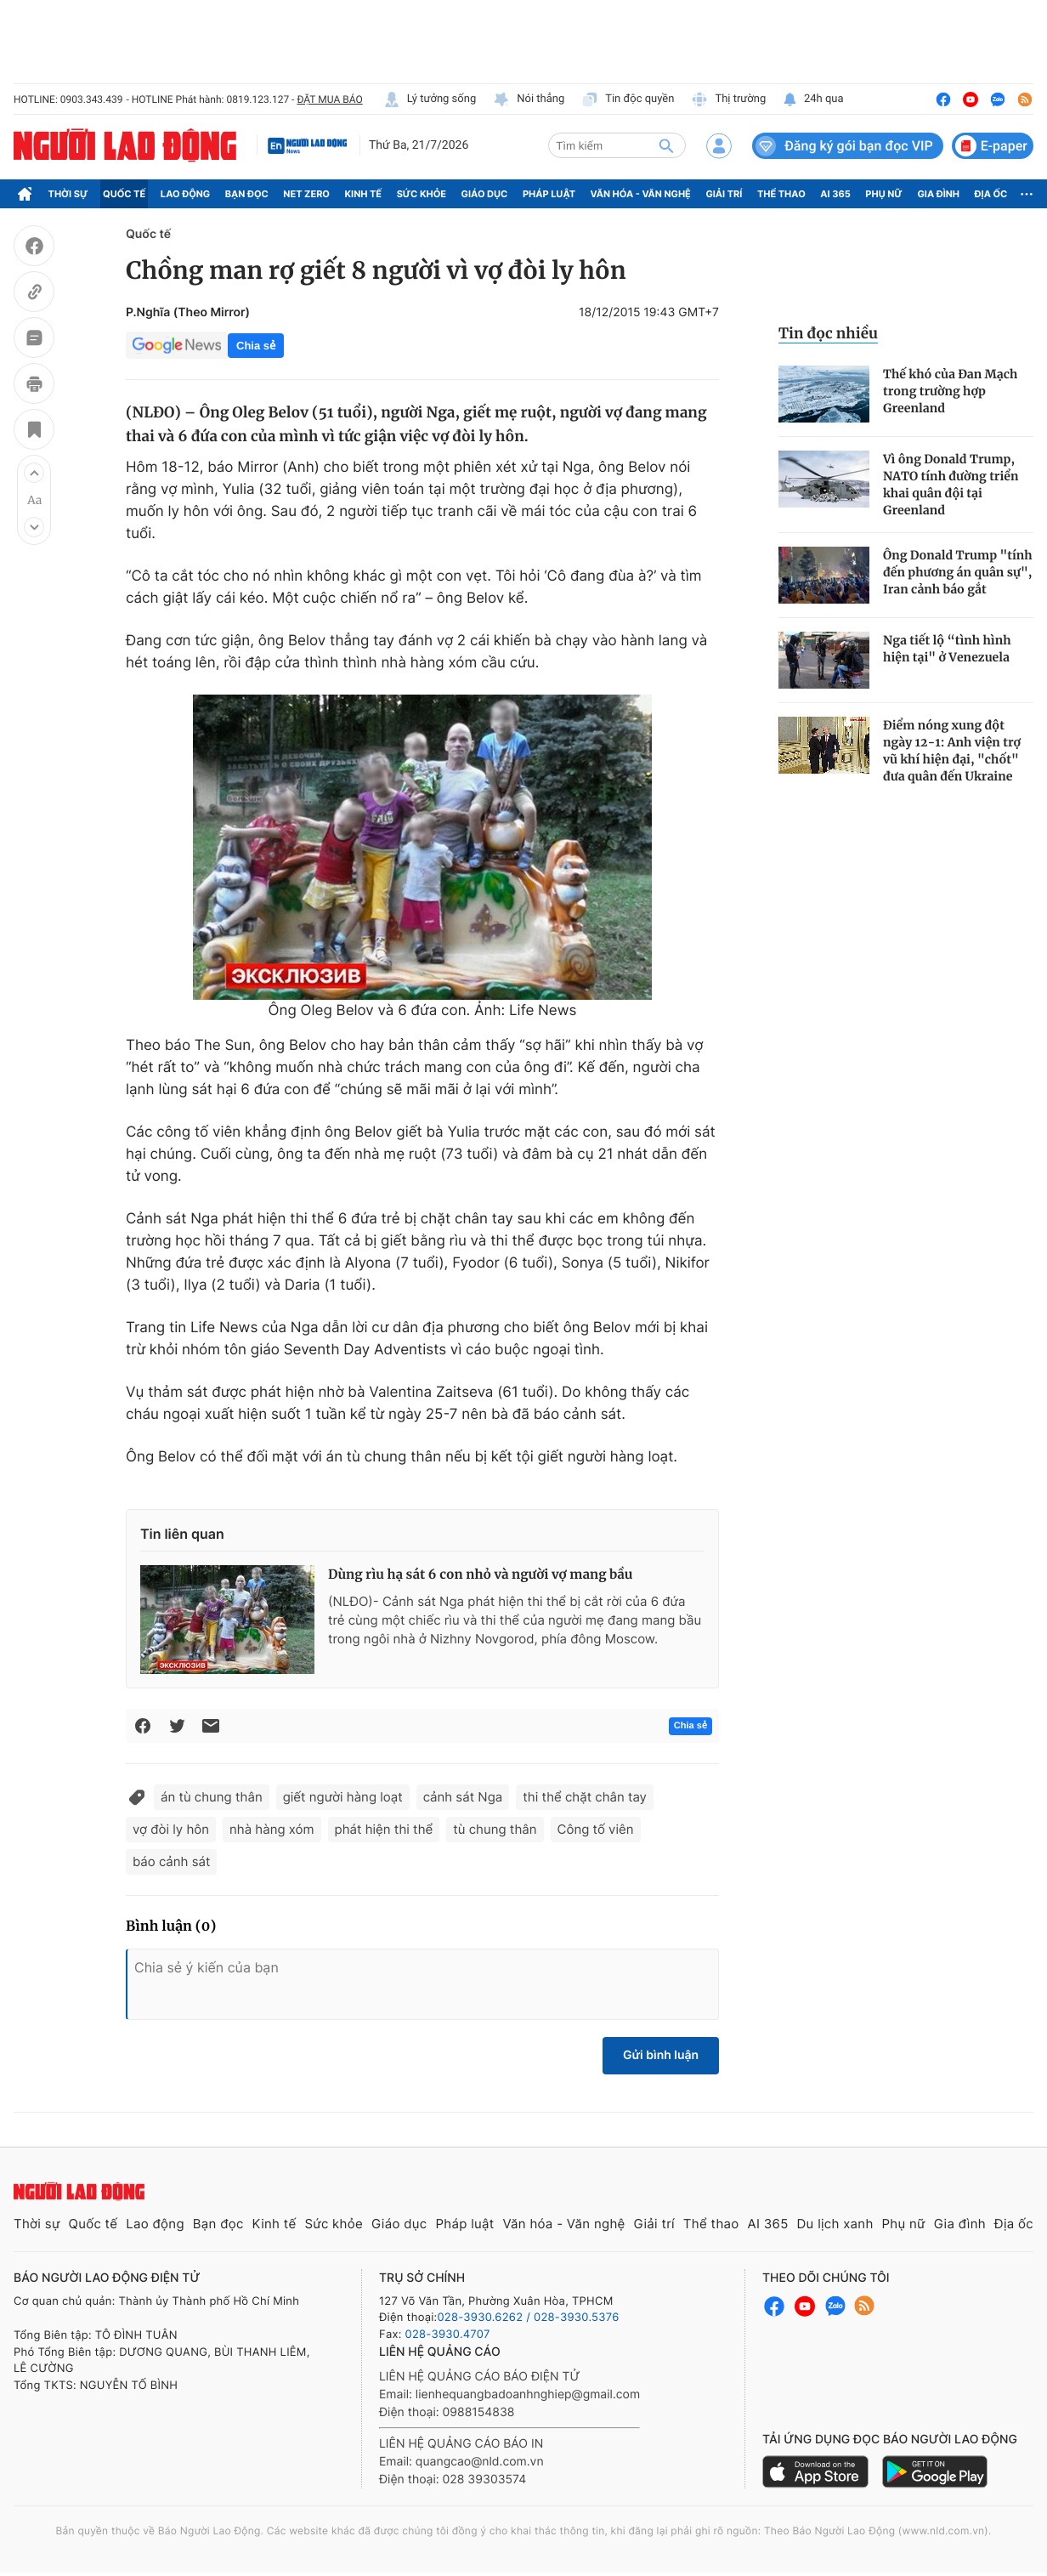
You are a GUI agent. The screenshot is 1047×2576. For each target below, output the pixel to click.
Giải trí (723, 194)
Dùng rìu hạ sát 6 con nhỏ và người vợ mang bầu (480, 1575)
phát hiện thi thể (384, 1829)
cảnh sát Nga (463, 1797)
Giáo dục (484, 194)
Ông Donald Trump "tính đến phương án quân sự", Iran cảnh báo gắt (958, 572)
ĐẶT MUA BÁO (329, 99)
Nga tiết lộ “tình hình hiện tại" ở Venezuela (947, 649)
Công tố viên (595, 1829)
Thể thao (781, 194)
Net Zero (306, 194)
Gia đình (938, 194)
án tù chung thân (212, 1797)
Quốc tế (124, 194)
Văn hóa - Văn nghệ (641, 194)
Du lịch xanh (835, 2224)
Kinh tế (363, 194)
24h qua (813, 99)
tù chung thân (494, 1829)
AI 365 (835, 194)
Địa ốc (991, 194)
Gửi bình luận (661, 2055)
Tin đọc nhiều (828, 333)
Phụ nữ (884, 194)
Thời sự (68, 194)
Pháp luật (549, 194)
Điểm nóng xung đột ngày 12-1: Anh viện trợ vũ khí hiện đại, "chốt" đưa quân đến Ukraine (952, 751)
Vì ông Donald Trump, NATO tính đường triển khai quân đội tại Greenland (951, 484)
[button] (34, 472)
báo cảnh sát (171, 1861)
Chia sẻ (255, 345)
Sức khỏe (421, 194)
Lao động (186, 194)
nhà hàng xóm (271, 1829)
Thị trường (728, 99)
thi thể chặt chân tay (585, 1797)
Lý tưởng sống (430, 99)
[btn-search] (666, 145)
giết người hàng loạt (343, 1797)
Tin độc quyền (627, 99)
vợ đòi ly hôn (171, 1829)
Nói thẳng (528, 99)
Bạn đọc (247, 194)
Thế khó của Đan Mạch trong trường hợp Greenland (950, 391)
